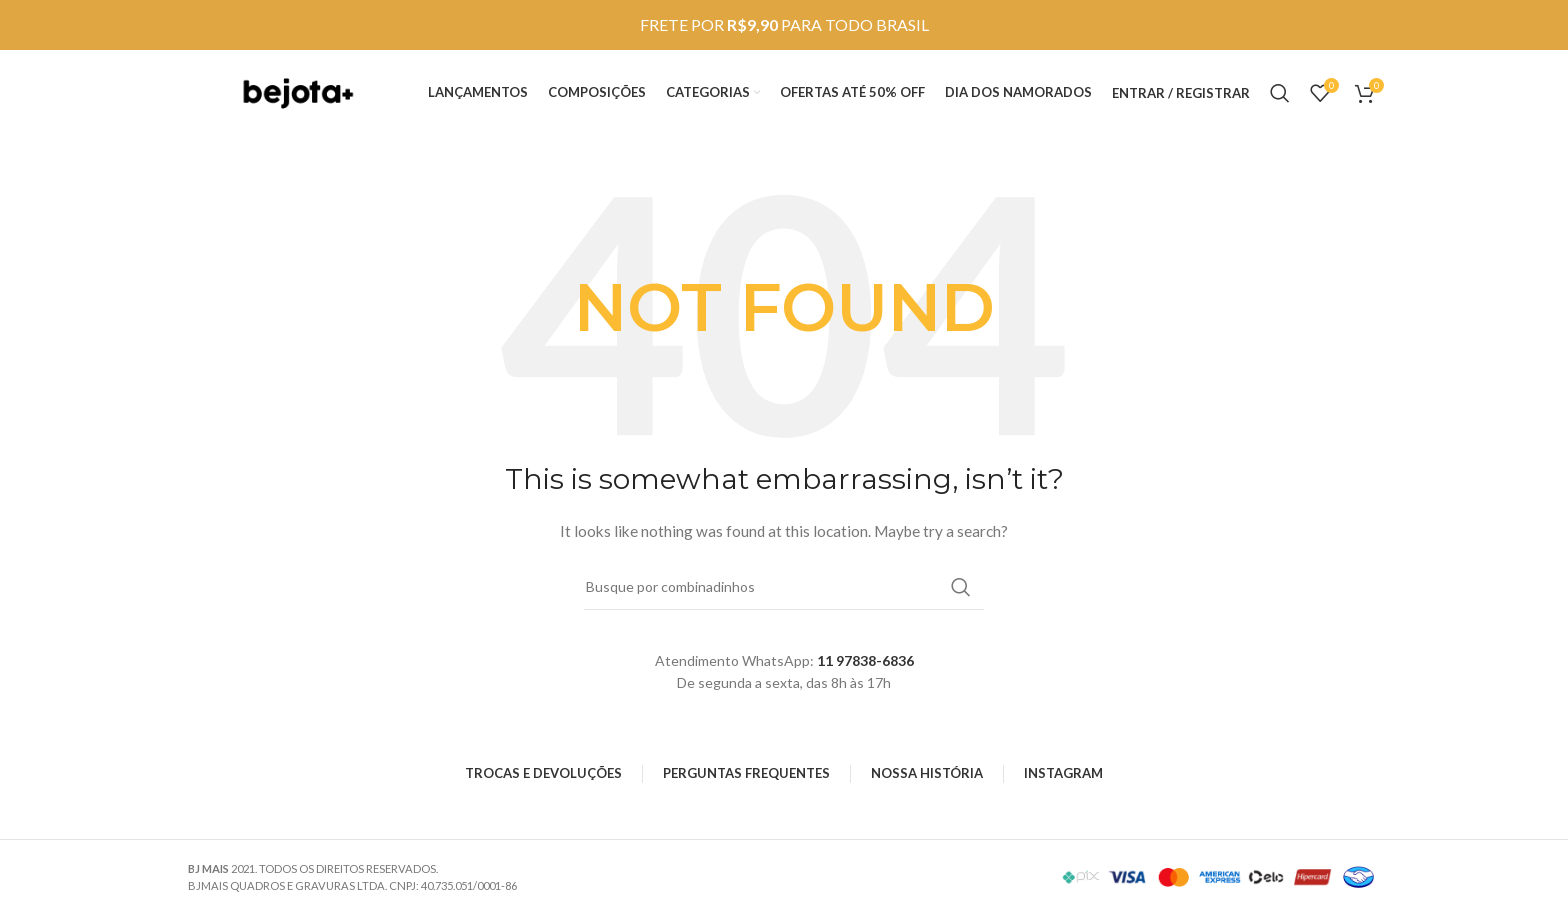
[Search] (1280, 95)
